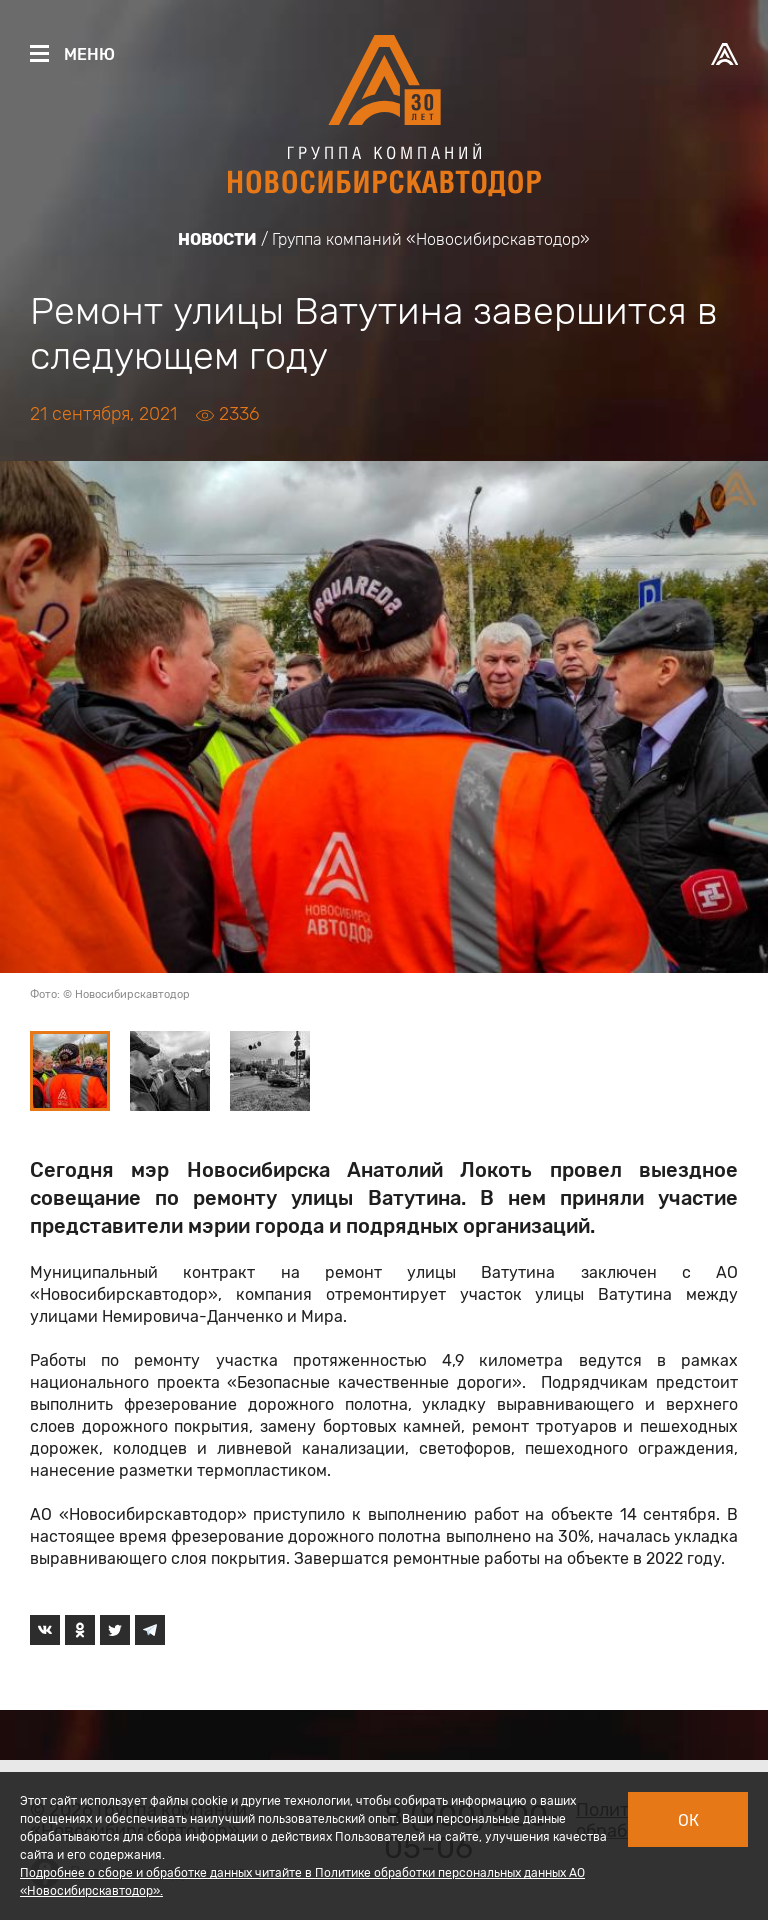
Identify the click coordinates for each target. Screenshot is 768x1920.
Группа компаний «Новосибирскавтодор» (431, 239)
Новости (217, 239)
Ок (688, 1820)
